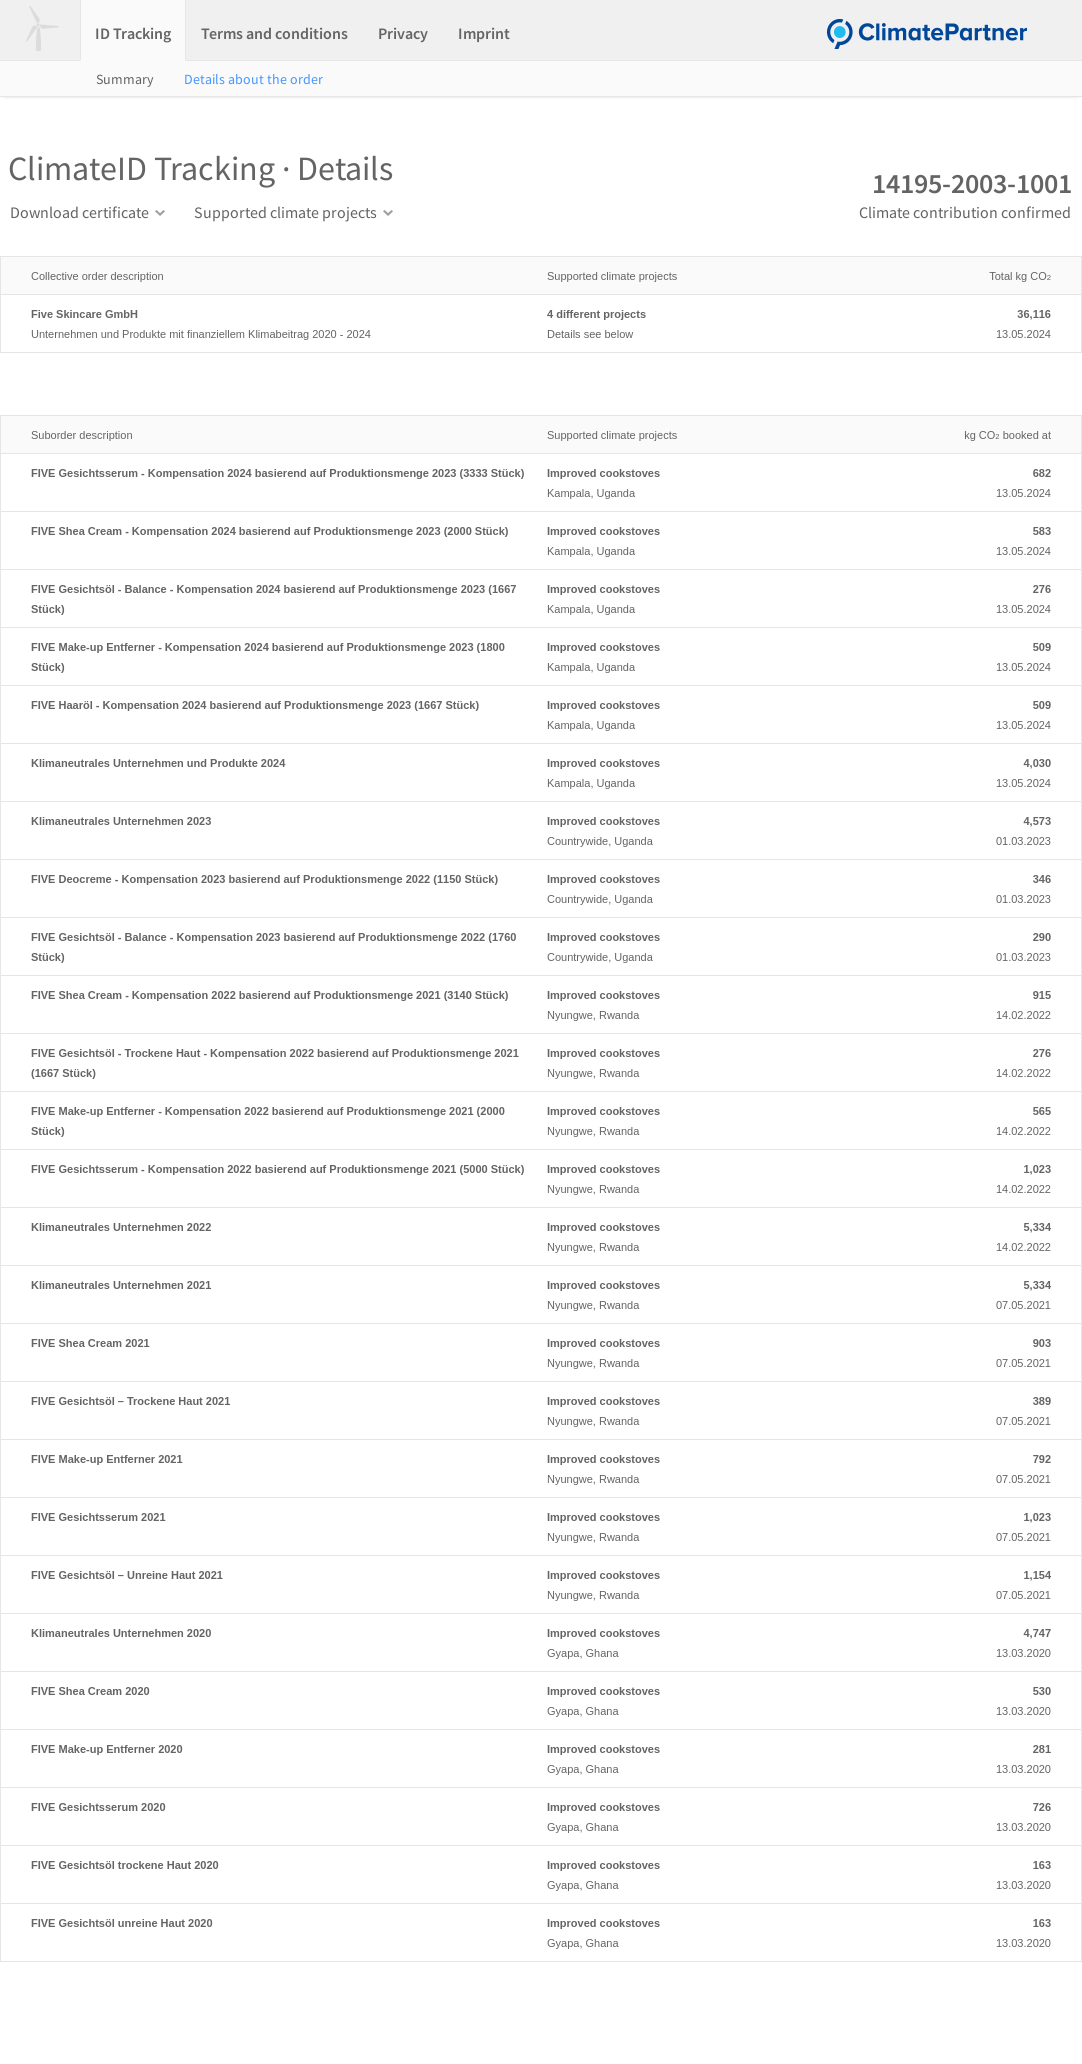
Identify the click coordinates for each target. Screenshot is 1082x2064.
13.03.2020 (971, 1641)
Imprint (484, 33)
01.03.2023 (971, 829)
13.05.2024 (971, 322)
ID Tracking (133, 33)
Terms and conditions (274, 33)
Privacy (403, 33)
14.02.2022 (971, 1003)
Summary (125, 79)
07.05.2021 (971, 1293)
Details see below (713, 322)
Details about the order (253, 79)
